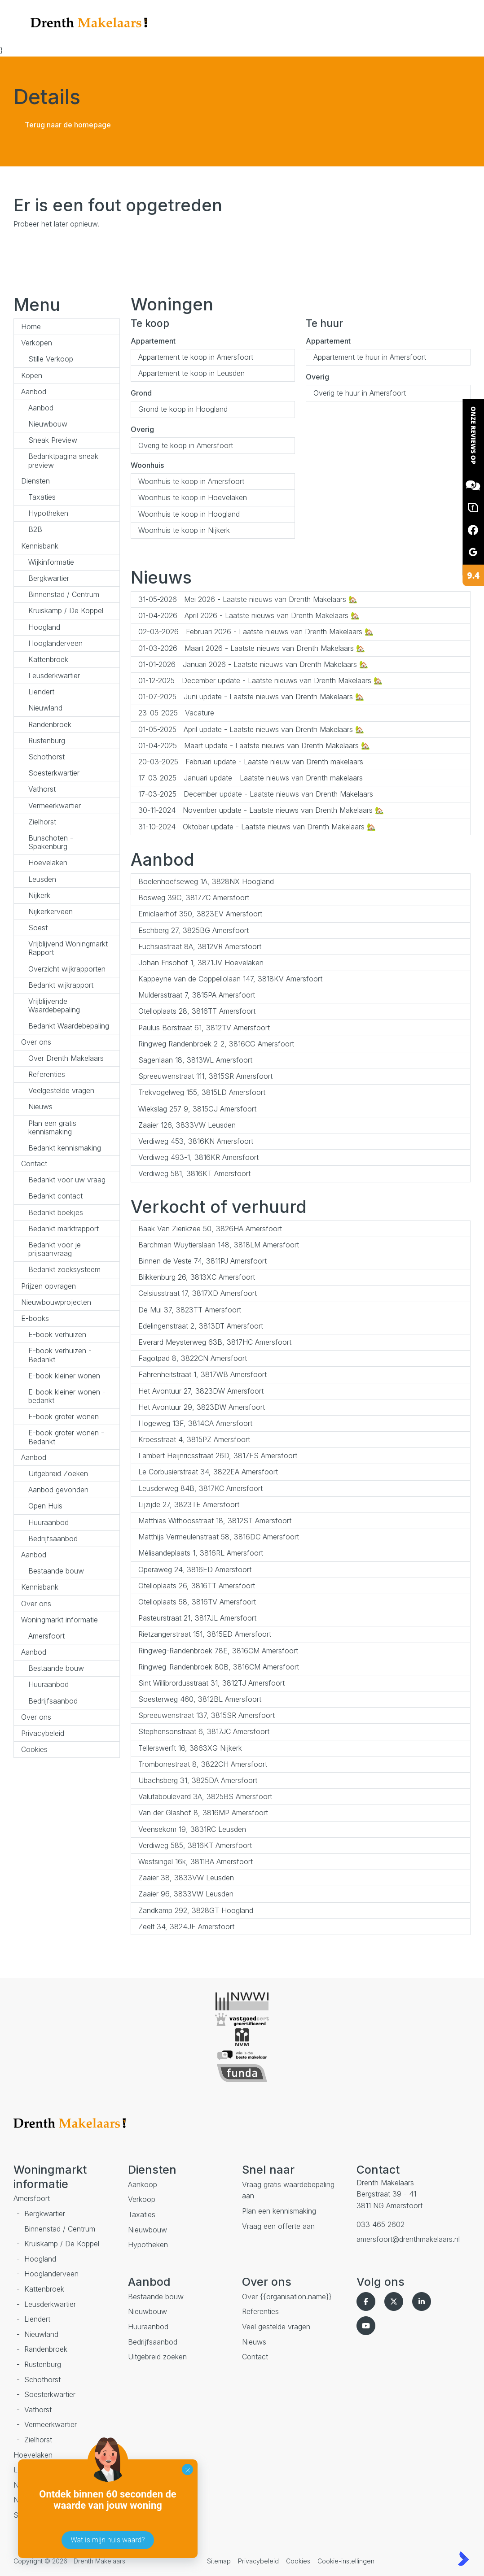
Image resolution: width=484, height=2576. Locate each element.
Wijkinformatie (51, 562)
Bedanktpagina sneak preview (63, 460)
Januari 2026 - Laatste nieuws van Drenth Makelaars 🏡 (253, 664)
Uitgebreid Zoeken (58, 1473)
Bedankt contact (55, 1195)
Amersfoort (46, 1635)
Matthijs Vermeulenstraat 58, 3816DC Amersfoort (218, 1536)
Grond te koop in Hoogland (183, 409)
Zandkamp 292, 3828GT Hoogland (195, 1910)
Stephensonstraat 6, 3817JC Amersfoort (203, 1731)
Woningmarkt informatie (59, 1619)
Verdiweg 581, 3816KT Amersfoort (194, 1173)
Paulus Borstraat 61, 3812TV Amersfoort (204, 1027)
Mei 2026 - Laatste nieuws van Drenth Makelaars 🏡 (247, 599)
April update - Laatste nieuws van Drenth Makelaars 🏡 (251, 729)
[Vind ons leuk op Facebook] (367, 2301)
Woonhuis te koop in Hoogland (189, 514)
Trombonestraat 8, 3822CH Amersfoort (202, 1764)
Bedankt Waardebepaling (68, 1025)
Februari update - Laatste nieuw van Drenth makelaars (250, 761)
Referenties (46, 1074)
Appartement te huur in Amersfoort (369, 357)
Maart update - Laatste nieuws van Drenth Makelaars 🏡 (254, 745)
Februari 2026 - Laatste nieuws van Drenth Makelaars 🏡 (256, 631)
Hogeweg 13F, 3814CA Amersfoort (195, 1423)
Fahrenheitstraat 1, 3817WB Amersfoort (202, 1374)
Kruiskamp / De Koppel (65, 610)
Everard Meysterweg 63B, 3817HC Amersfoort (214, 1342)
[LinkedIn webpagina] (423, 2301)
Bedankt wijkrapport (60, 985)
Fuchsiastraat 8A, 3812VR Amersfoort (199, 946)
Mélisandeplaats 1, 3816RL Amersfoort (200, 1552)
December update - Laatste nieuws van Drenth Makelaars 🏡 (260, 680)
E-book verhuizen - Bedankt (60, 1355)
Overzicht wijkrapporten (67, 968)
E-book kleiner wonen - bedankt (67, 1396)
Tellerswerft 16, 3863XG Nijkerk (190, 1747)
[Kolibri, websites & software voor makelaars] (463, 2558)
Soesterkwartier (53, 772)
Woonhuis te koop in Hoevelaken (192, 497)
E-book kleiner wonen (64, 1375)
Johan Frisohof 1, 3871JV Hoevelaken (201, 962)
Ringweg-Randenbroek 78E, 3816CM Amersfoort (218, 1650)
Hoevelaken (47, 862)
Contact (34, 1163)
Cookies (34, 1749)
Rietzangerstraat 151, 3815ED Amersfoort (204, 1634)
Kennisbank (39, 545)
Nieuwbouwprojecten (56, 1302)
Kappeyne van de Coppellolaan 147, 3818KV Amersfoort (230, 978)
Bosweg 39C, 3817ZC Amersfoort (193, 897)
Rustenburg (46, 740)
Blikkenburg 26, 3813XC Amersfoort (196, 1277)
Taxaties (42, 497)
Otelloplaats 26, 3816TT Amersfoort (196, 1585)
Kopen (31, 375)
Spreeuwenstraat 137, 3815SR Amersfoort (206, 1715)
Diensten (35, 480)
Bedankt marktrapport (63, 1228)
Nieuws (40, 1106)
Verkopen (36, 342)
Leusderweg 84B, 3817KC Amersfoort (200, 1488)
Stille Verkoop (50, 358)
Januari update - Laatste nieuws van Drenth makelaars (250, 777)
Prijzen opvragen (48, 1285)
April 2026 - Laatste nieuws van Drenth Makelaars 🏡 (249, 615)
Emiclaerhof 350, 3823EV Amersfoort (200, 913)
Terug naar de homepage (68, 124)
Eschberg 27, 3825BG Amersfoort (193, 930)
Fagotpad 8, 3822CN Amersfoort (192, 1358)
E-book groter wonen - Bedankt (66, 1437)
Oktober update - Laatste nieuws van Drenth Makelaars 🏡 (257, 826)
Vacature (176, 712)
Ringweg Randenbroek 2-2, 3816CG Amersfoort (216, 1043)
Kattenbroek (48, 659)
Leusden (42, 879)
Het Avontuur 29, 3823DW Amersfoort (201, 1407)
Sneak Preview (52, 440)
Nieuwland (45, 707)
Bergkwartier (48, 578)
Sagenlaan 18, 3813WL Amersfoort (195, 1059)
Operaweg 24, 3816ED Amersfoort (194, 1569)
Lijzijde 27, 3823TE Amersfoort (188, 1504)
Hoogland (44, 627)
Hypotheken (48, 513)
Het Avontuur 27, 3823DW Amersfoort (201, 1390)
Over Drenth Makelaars (66, 1058)
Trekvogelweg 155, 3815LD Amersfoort (201, 1092)
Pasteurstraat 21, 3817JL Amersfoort (197, 1617)
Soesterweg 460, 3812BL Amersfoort (199, 1699)
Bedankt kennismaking (64, 1147)
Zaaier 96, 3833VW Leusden (185, 1893)
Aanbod (33, 391)
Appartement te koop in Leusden (191, 373)
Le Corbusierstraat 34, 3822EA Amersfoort (208, 1471)
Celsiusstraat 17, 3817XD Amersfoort (197, 1293)
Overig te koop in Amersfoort (185, 445)
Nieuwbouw (47, 423)
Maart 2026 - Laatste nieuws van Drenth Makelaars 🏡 (251, 648)
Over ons (36, 1041)
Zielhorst (42, 821)
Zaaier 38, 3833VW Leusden (186, 1877)
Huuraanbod (48, 1522)
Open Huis (45, 1505)
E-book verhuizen (57, 1334)
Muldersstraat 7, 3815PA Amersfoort (196, 994)
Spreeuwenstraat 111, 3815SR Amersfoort (205, 1076)
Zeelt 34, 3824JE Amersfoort (186, 1926)
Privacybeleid (42, 1733)
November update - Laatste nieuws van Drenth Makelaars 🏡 (261, 810)
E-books (35, 1318)
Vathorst (42, 789)
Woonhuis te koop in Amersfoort (191, 481)
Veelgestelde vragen (61, 1090)
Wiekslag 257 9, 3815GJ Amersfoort (197, 1108)
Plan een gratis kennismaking (52, 1127)
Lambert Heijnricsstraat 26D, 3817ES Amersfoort (217, 1455)
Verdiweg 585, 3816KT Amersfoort (195, 1845)
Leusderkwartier (54, 675)
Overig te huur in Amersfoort (359, 392)
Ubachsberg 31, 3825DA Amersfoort (197, 1780)
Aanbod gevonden (58, 1489)
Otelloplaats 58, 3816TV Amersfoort (197, 1601)
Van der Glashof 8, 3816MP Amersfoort (203, 1812)
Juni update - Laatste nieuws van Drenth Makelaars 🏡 (251, 696)
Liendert (41, 691)
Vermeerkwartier (54, 805)
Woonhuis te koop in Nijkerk (184, 530)
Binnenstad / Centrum (63, 594)
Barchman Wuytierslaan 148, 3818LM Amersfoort (218, 1244)
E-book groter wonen (63, 1416)
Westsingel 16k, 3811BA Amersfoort (195, 1861)
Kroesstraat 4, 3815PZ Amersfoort (194, 1439)
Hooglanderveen (55, 643)
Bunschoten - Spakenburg (50, 842)
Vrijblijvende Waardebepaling (54, 1005)
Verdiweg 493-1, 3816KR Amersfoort (198, 1157)
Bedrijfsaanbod (53, 1538)
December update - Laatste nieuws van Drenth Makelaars (255, 793)
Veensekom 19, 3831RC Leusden (192, 1829)
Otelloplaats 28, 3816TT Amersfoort (196, 1011)
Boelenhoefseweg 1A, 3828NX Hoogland (206, 881)
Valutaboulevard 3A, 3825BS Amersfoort (205, 1796)
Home (31, 326)
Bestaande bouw (56, 1570)
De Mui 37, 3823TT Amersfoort (189, 1309)
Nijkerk (39, 895)
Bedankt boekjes (55, 1212)
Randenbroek (49, 724)
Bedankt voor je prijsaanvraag (54, 1249)
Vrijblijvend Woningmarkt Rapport (68, 948)
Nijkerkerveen (50, 911)
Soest (38, 927)
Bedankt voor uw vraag (67, 1179)
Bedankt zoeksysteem (64, 1269)
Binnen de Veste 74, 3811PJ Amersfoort (202, 1260)
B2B (35, 529)
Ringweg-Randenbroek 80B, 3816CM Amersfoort (218, 1666)
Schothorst (46, 756)
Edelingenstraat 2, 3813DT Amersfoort (200, 1325)
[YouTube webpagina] (367, 2325)
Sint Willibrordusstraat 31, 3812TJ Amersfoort (211, 1682)
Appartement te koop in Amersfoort (195, 357)
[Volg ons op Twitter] (395, 2301)
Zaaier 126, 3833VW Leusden (187, 1124)
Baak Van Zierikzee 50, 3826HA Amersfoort (210, 1228)
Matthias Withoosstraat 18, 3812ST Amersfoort (214, 1520)
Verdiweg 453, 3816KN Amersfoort (195, 1141)
